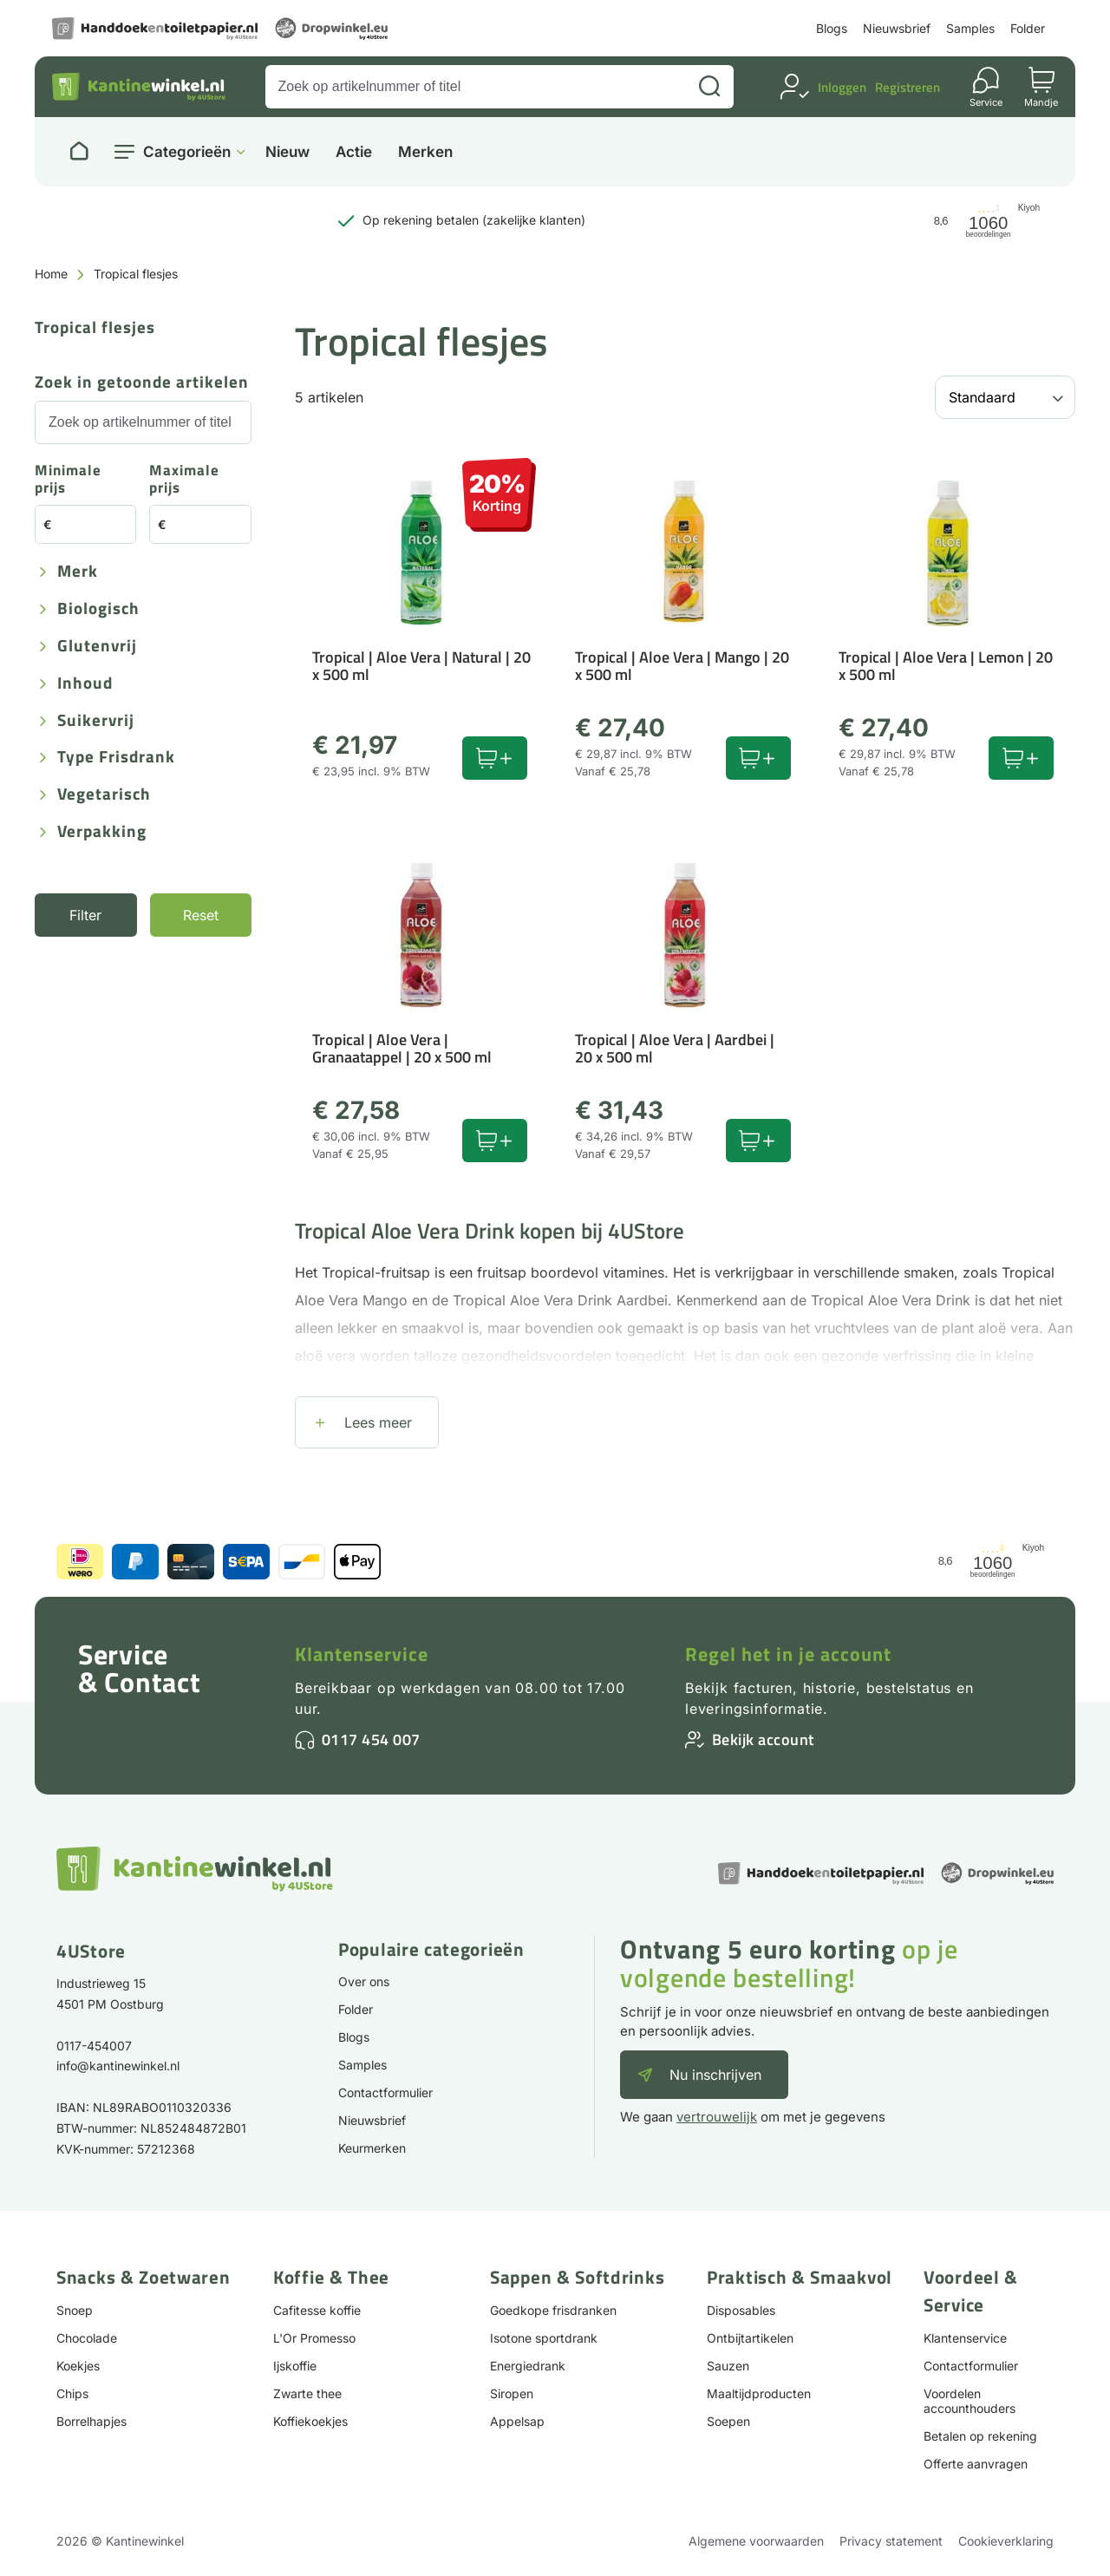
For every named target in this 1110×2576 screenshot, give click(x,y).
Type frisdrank (116, 757)
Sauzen (728, 2365)
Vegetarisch (104, 795)
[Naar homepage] (79, 152)
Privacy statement (891, 2541)
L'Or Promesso (314, 2338)
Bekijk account (763, 1739)
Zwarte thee (307, 2393)
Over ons (363, 1981)
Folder (1027, 28)
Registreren (907, 87)
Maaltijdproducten (759, 2393)
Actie (354, 152)
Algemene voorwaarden (756, 2541)
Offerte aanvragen (976, 2463)
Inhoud (85, 684)
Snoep (74, 2310)
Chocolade (86, 2338)
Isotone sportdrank (543, 2338)
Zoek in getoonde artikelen (142, 383)
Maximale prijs (184, 480)
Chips (72, 2393)
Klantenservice (361, 1654)
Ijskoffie (295, 2365)
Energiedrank (527, 2365)
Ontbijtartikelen (750, 2338)
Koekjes (78, 2365)
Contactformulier (385, 2092)
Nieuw (287, 152)
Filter (85, 915)
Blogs (831, 28)
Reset (201, 915)
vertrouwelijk (716, 2117)
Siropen (511, 2393)
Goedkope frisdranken (553, 2310)
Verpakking (102, 832)
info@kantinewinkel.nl (118, 2065)
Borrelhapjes (91, 2421)
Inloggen (842, 87)
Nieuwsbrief (896, 28)
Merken (425, 152)
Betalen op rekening (980, 2436)
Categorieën (187, 151)
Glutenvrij (97, 646)
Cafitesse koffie (317, 2310)
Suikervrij (95, 721)
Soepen (728, 2421)
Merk (77, 572)
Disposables (741, 2310)
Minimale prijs (68, 480)
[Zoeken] (709, 86)
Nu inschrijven (715, 2074)
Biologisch (98, 609)
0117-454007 (94, 2045)
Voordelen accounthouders (969, 2401)
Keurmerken (372, 2148)
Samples (970, 28)
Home (51, 273)
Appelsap (517, 2421)
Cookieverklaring (1006, 2541)
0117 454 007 (371, 1739)
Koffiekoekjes (310, 2421)
